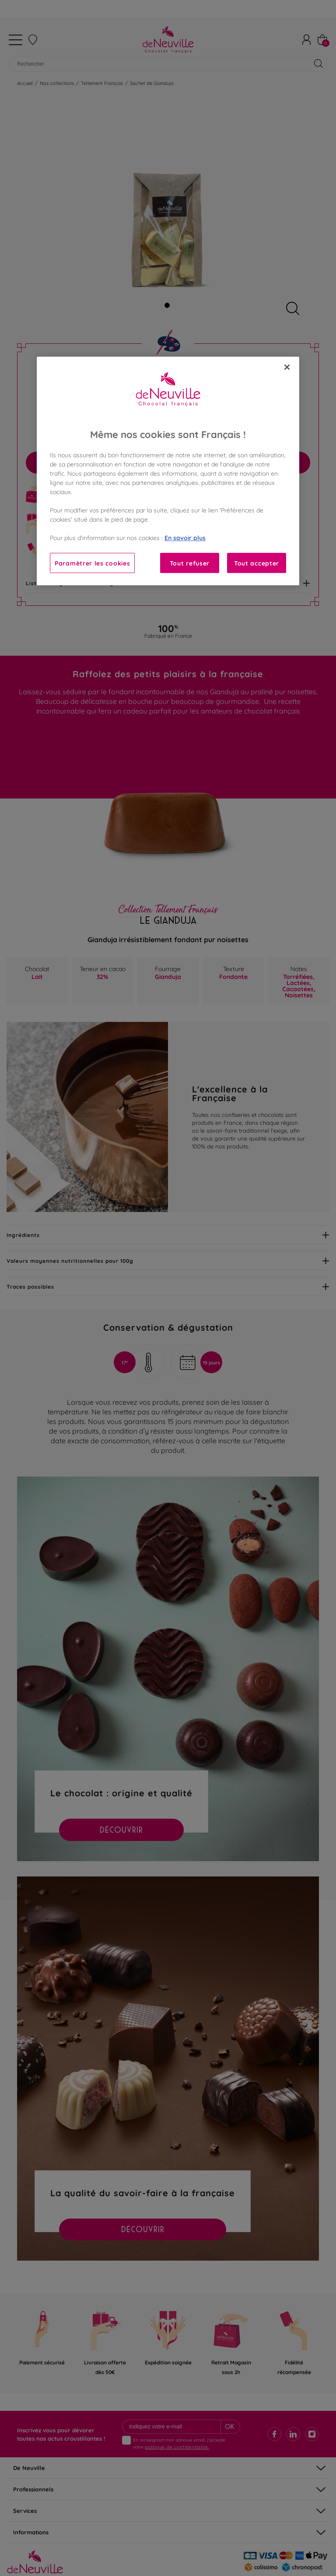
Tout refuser (190, 562)
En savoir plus (185, 537)
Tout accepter (256, 562)
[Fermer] (287, 367)
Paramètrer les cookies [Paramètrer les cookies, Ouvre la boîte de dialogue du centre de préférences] (92, 562)
